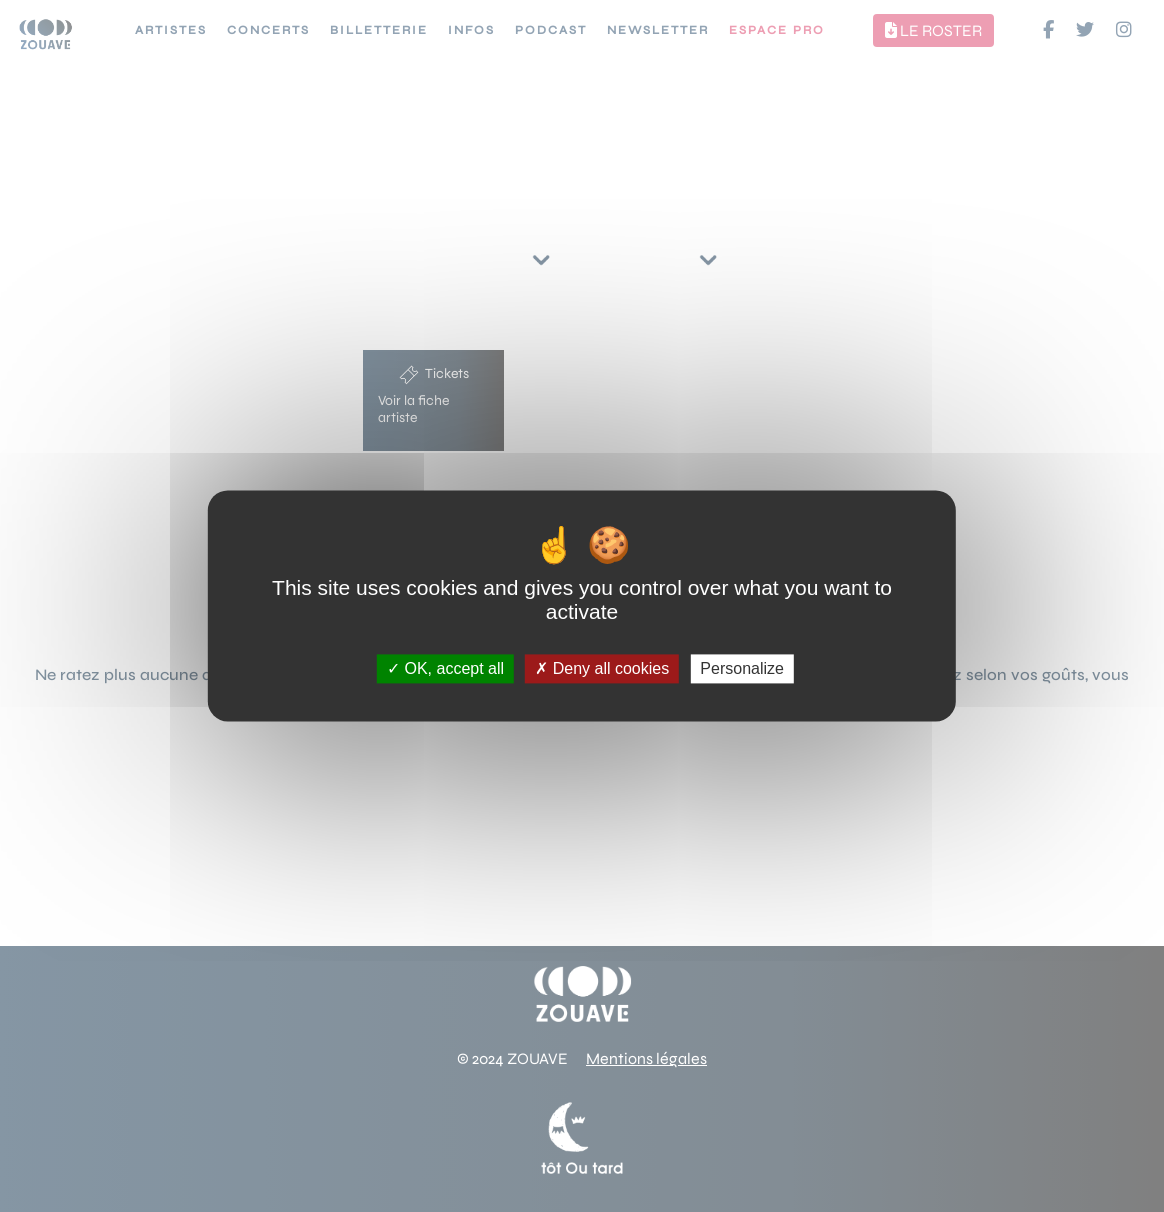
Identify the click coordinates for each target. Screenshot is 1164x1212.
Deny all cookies (602, 668)
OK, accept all (445, 668)
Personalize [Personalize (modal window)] (742, 668)
